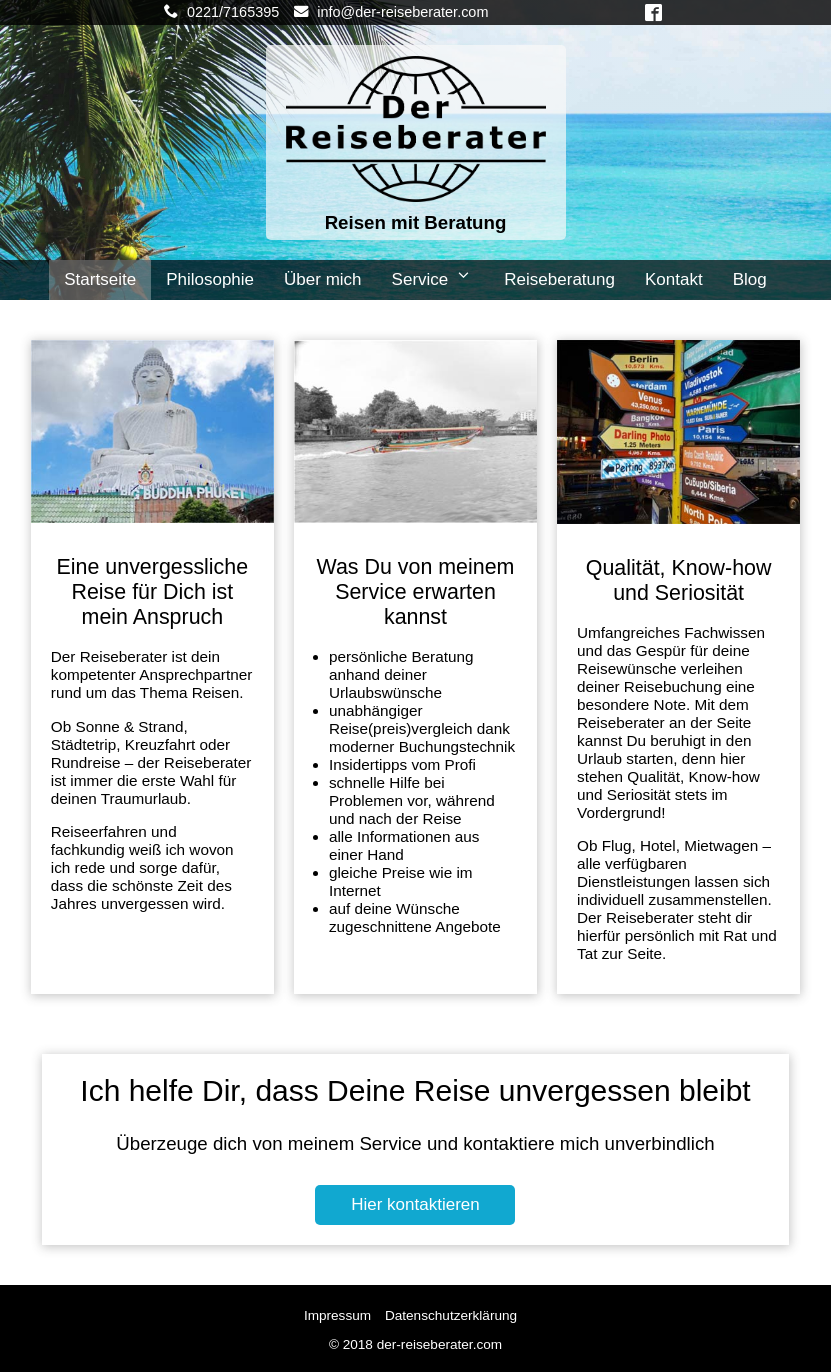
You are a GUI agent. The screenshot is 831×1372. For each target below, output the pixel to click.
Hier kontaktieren (415, 1204)
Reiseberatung (559, 279)
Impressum (337, 1315)
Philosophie (210, 279)
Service (433, 279)
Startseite (100, 279)
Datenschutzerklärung (451, 1315)
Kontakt (674, 279)
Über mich (322, 279)
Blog (750, 279)
